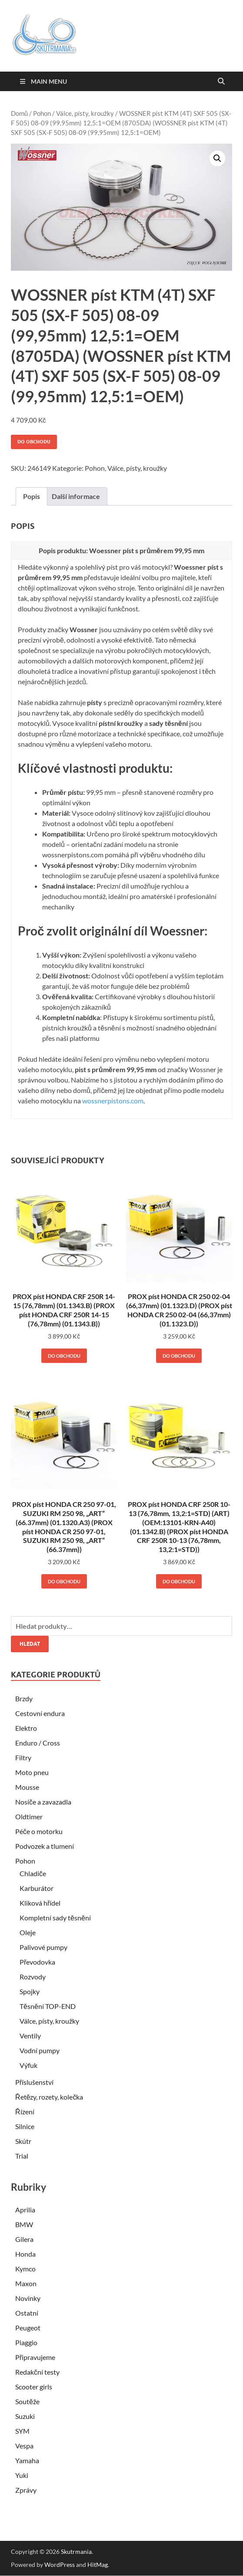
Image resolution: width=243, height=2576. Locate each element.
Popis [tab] (31, 496)
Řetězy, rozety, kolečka (49, 2097)
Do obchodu (33, 442)
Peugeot (27, 2327)
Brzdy (24, 1698)
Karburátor (36, 1888)
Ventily (30, 2035)
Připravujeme (35, 2357)
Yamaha (27, 2460)
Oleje (28, 1932)
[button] (217, 158)
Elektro (26, 1728)
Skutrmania (76, 2551)
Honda (25, 2254)
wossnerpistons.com (112, 1100)
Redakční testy (37, 2372)
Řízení (24, 2111)
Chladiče (33, 1873)
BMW (24, 2224)
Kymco (25, 2268)
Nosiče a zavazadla (43, 1802)
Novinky (27, 2298)
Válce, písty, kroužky (85, 113)
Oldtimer (29, 1816)
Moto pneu (32, 1772)
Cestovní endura (40, 1713)
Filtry (23, 1757)
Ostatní (26, 2313)
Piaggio (26, 2342)
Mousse (27, 1787)
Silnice (24, 2126)
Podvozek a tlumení (44, 1846)
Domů (19, 113)
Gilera (24, 2239)
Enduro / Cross (37, 1743)
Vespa (24, 2445)
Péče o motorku (39, 1831)
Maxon (26, 2283)
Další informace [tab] (76, 496)
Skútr (23, 2141)
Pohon (42, 113)
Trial (21, 2156)
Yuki (21, 2475)
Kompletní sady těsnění (55, 1917)
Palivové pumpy (43, 1947)
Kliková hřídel (40, 1903)
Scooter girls (33, 2386)
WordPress (59, 2564)
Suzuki (25, 2416)
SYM (22, 2431)
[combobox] (121, 1626)
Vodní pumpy (40, 2050)
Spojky (30, 1991)
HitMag (97, 2564)
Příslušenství (34, 2082)
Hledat (30, 1644)
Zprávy (26, 2490)
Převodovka (37, 1962)
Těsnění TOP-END (48, 2006)
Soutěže (27, 2401)
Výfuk (28, 2065)
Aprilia (25, 2209)
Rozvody (33, 1976)
